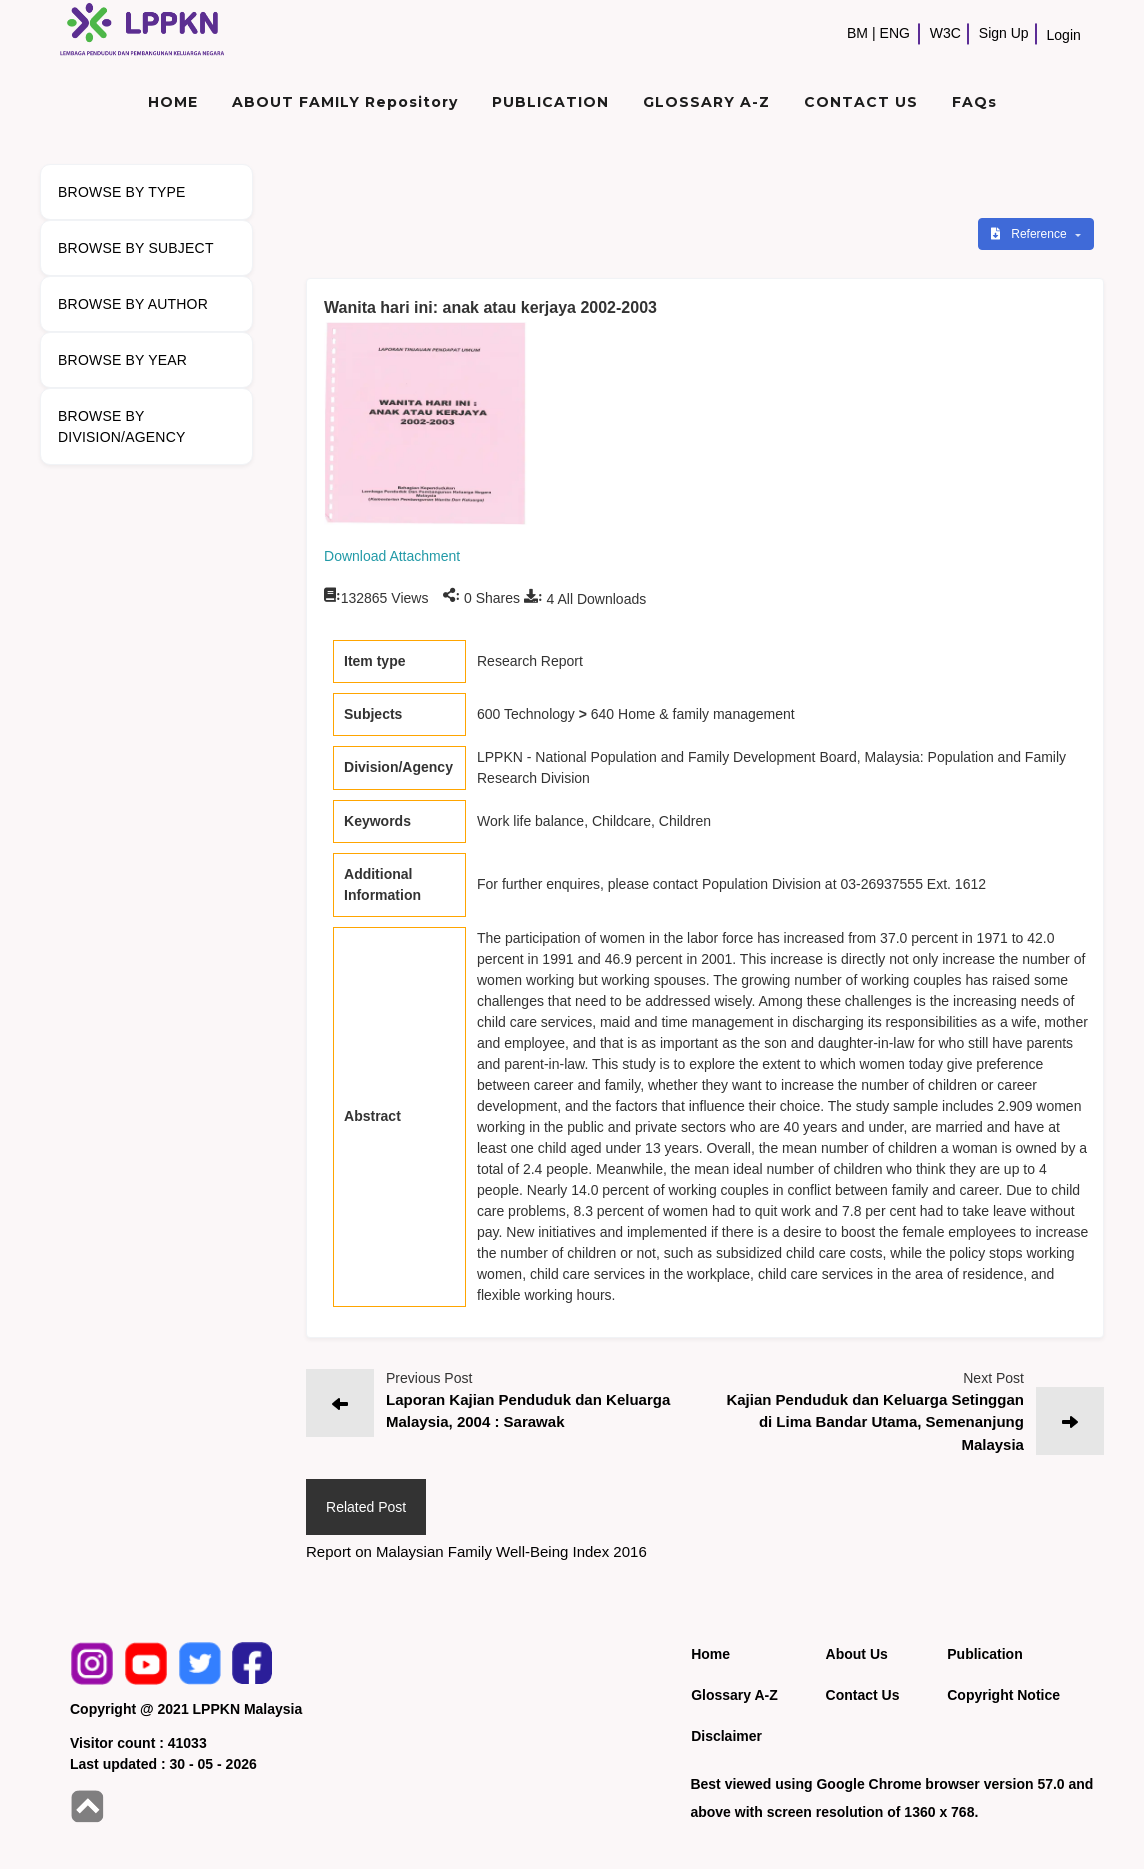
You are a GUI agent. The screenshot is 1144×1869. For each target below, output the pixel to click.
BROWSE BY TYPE (122, 192)
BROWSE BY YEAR (122, 360)
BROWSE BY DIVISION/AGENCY (121, 426)
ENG (895, 33)
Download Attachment (392, 556)
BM (857, 33)
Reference (1030, 234)
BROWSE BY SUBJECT (136, 248)
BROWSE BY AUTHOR (133, 304)
